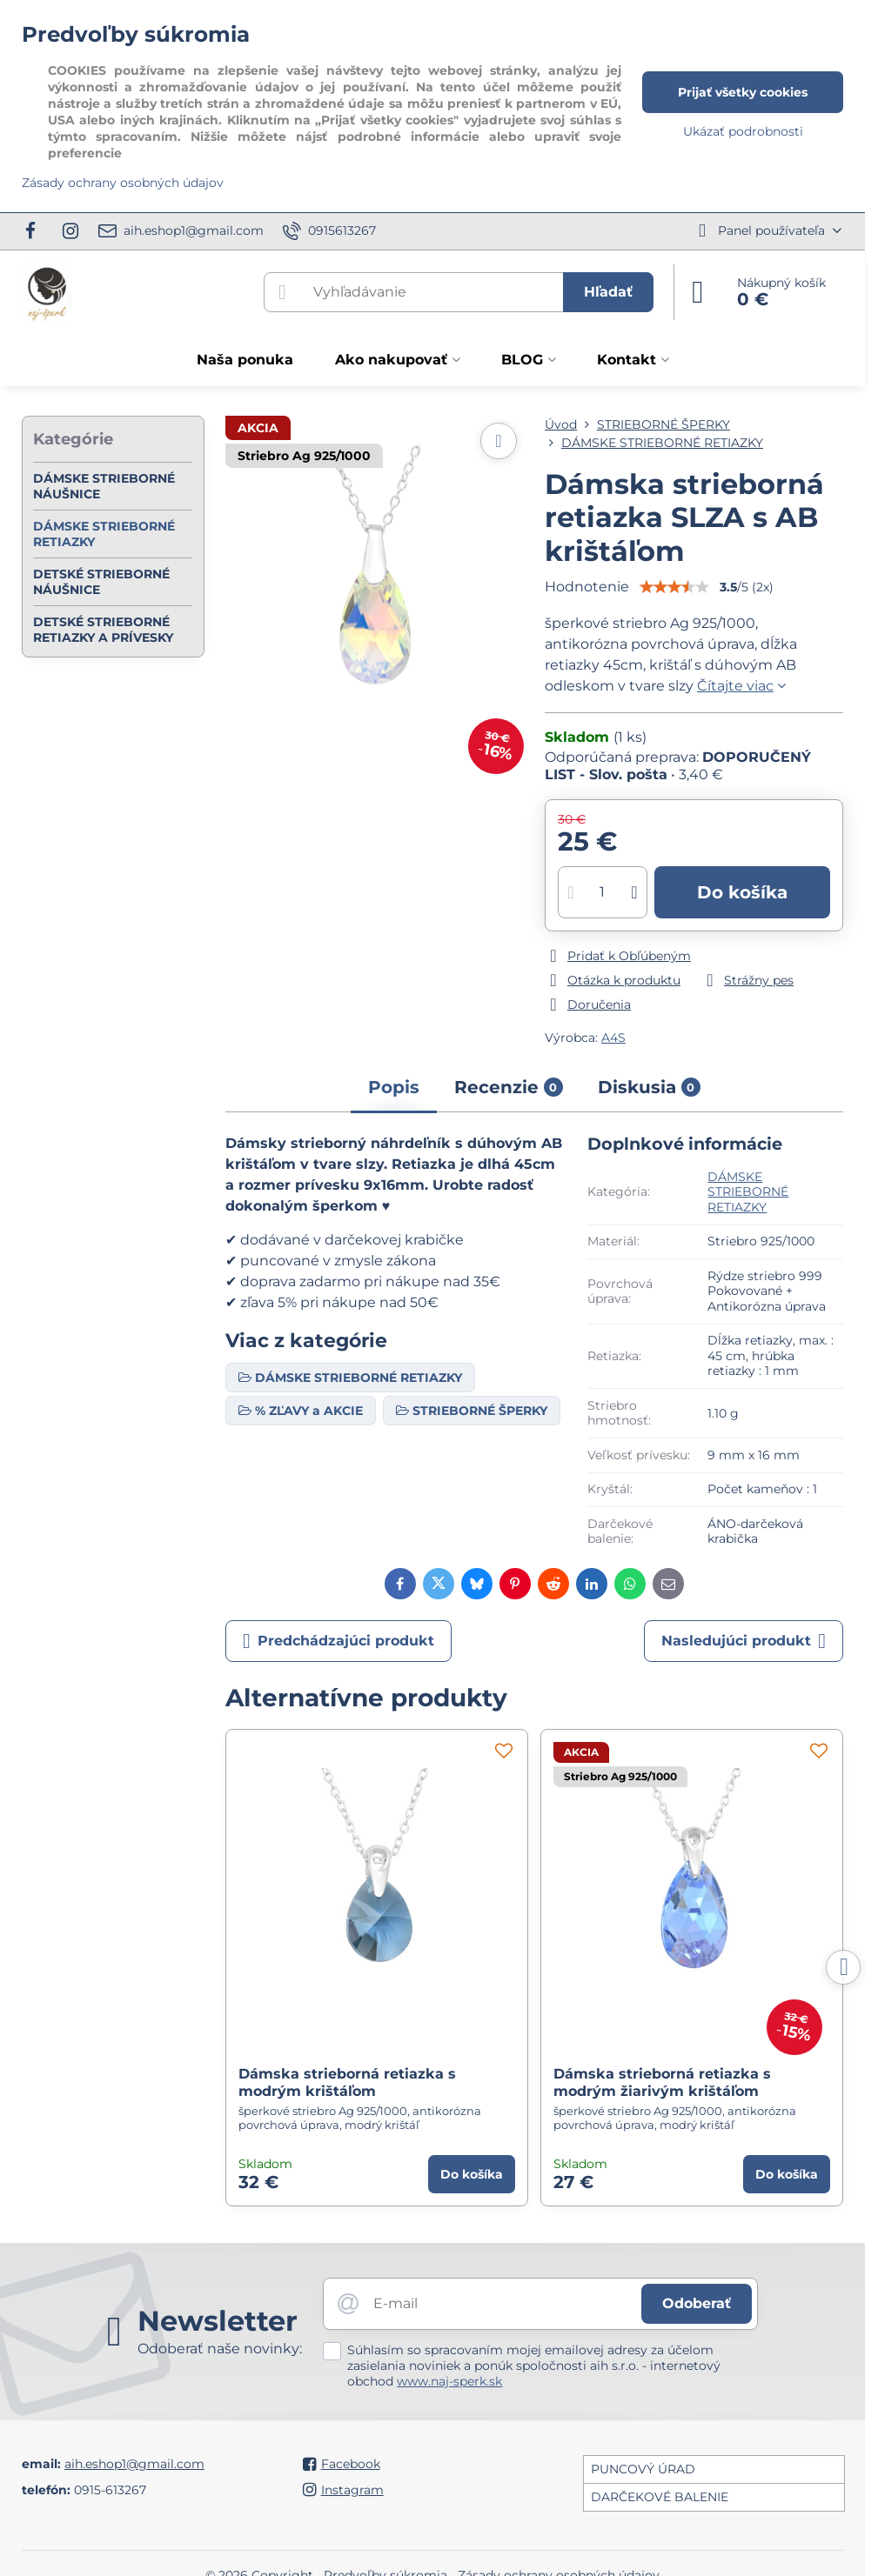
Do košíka (742, 892)
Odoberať (696, 2303)
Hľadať (608, 292)
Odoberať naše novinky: (219, 2348)
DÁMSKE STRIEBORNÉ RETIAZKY (747, 1192)
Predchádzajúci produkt (338, 1641)
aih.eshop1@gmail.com (134, 2464)
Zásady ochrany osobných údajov (123, 182)
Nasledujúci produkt (743, 1641)
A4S (613, 1037)
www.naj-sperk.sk (449, 2381)
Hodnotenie (587, 586)
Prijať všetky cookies (743, 92)
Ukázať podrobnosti (743, 131)
